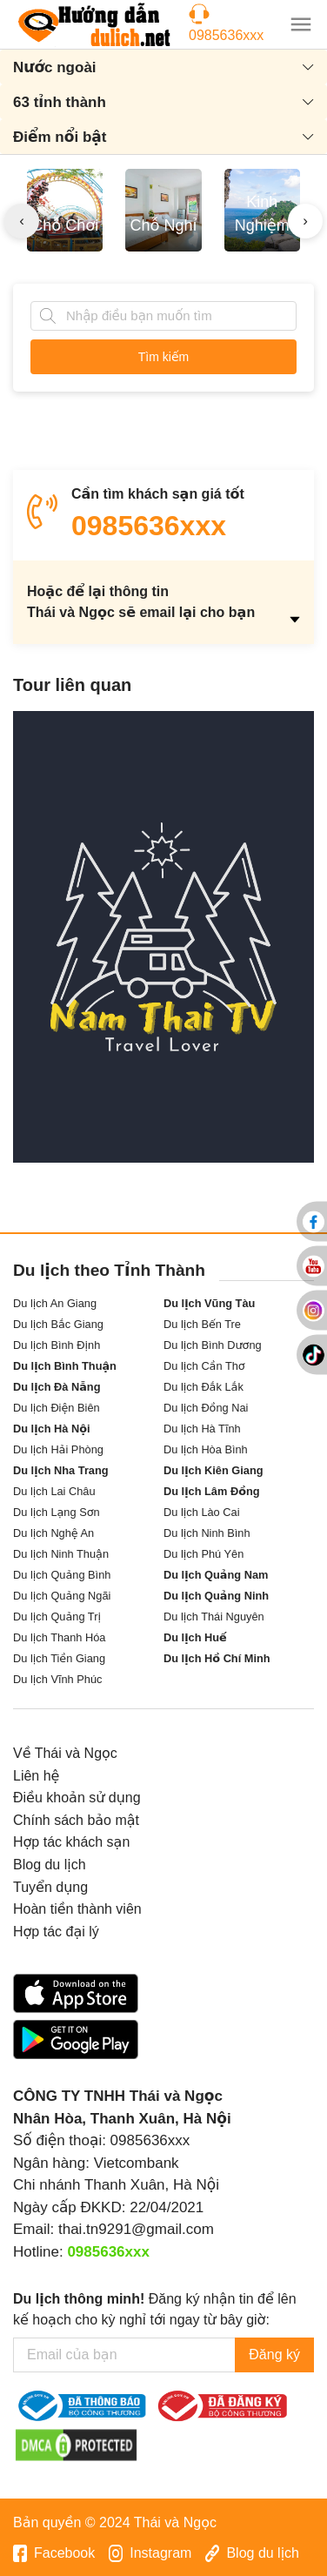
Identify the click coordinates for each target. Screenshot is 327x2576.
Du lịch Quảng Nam (216, 1574)
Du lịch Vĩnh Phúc (57, 1679)
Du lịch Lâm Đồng (212, 1491)
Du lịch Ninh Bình (207, 1533)
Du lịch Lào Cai (202, 1512)
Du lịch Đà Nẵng (56, 1386)
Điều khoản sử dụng (77, 1797)
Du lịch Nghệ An (53, 1533)
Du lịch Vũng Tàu (209, 1303)
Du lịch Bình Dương (213, 1345)
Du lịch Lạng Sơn (56, 1512)
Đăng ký (274, 2354)
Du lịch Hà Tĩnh (202, 1428)
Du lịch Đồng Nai (206, 1407)
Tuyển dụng (50, 1887)
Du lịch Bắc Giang (58, 1324)
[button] (301, 24)
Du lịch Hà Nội (51, 1428)
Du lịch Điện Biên (56, 1407)
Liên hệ (36, 1775)
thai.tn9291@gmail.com (136, 2229)
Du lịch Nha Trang (61, 1470)
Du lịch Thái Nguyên (214, 1616)
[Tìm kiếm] (47, 316)
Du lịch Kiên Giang (214, 1470)
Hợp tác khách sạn (71, 1842)
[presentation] (21, 221)
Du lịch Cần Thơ (204, 1365)
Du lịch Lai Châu (54, 1491)
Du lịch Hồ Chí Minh (217, 1658)
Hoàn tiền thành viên (77, 1909)
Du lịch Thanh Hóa (59, 1637)
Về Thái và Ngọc (65, 1753)
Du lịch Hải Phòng (58, 1449)
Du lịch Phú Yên (204, 1553)
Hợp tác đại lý (56, 1931)
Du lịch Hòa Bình (206, 1449)
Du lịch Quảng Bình (61, 1574)
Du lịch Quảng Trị (57, 1616)
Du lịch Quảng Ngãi (61, 1595)
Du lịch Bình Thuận (65, 1365)
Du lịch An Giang (55, 1303)
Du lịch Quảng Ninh (216, 1595)
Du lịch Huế (195, 1637)
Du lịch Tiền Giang (59, 1658)
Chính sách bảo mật (76, 1820)
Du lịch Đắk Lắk (204, 1386)
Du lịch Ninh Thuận (61, 1553)
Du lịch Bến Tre (202, 1324)
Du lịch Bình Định (56, 1345)
